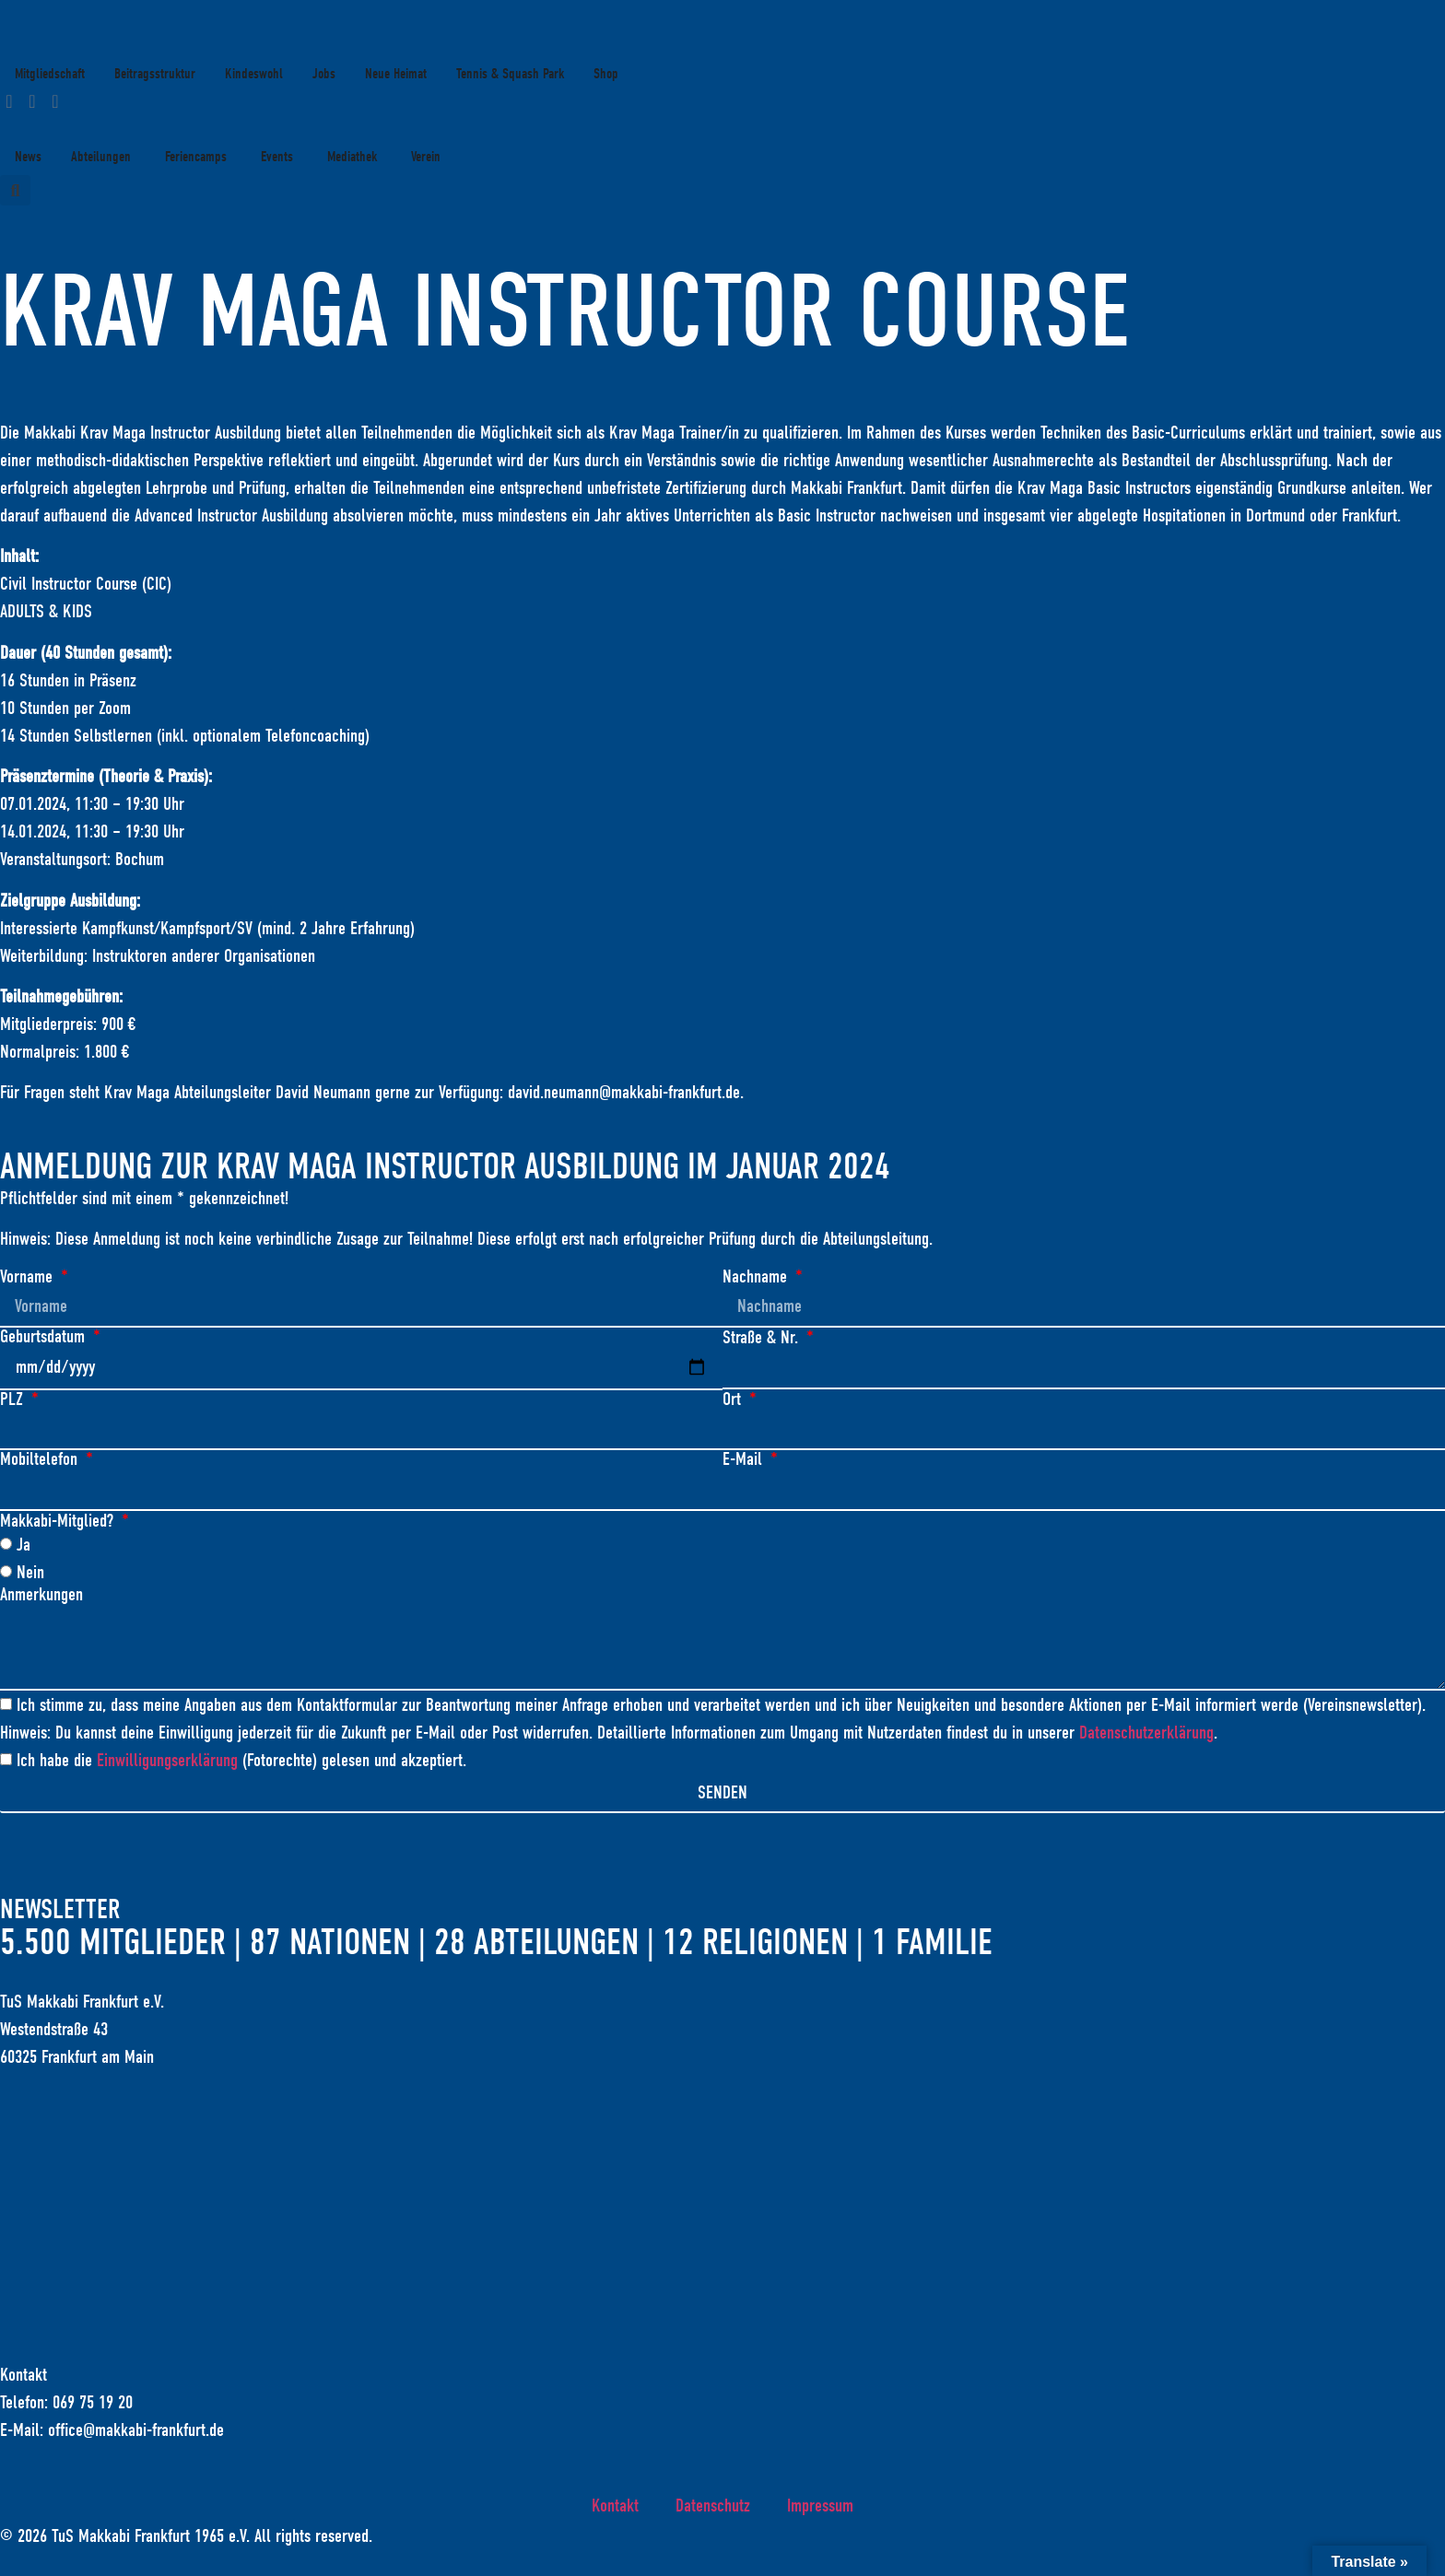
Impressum (820, 2508)
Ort (734, 1400)
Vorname (28, 1277)
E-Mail (744, 1461)
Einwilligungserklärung (167, 1763)
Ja (23, 1546)
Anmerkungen (41, 1596)
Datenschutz (713, 2508)
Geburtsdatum (44, 1338)
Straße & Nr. (762, 1338)
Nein (30, 1574)
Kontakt (615, 2508)
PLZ (14, 1400)
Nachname (757, 1277)
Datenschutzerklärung (1146, 1736)
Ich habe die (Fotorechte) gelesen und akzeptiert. (241, 1763)
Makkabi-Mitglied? (59, 1523)
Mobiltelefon (41, 1461)
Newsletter (60, 1913)
